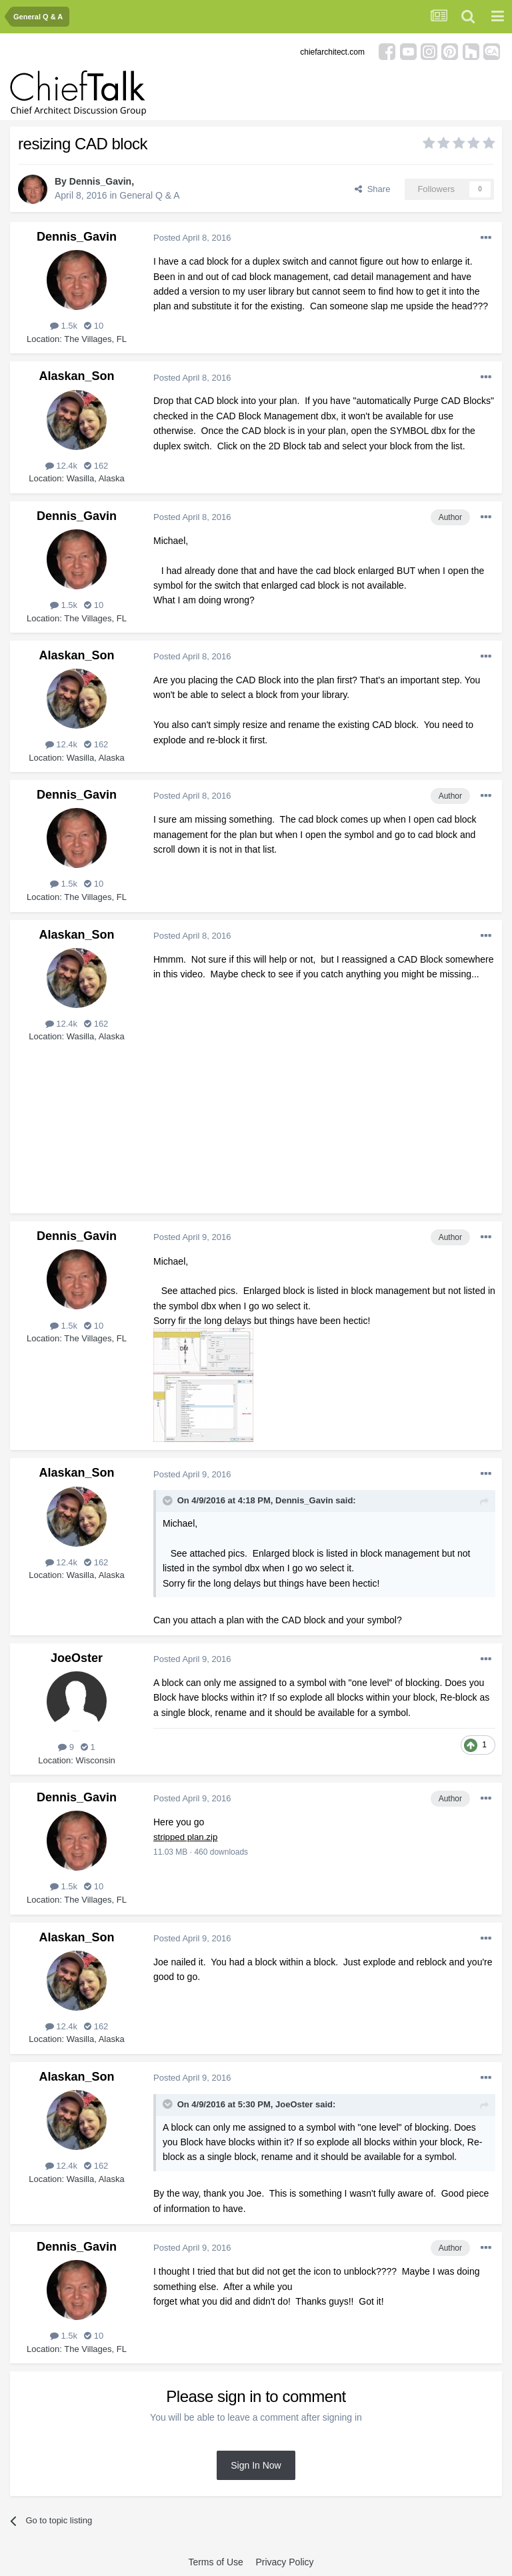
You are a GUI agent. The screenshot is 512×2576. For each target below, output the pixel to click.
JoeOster (77, 1658)
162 (96, 466)
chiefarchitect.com (332, 52)
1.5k (63, 326)
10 (93, 326)
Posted (192, 238)
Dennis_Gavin (100, 181)
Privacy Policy (284, 2562)
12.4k (61, 466)
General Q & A (149, 195)
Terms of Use (215, 2562)
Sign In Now (256, 2465)
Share (372, 189)
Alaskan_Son (76, 376)
